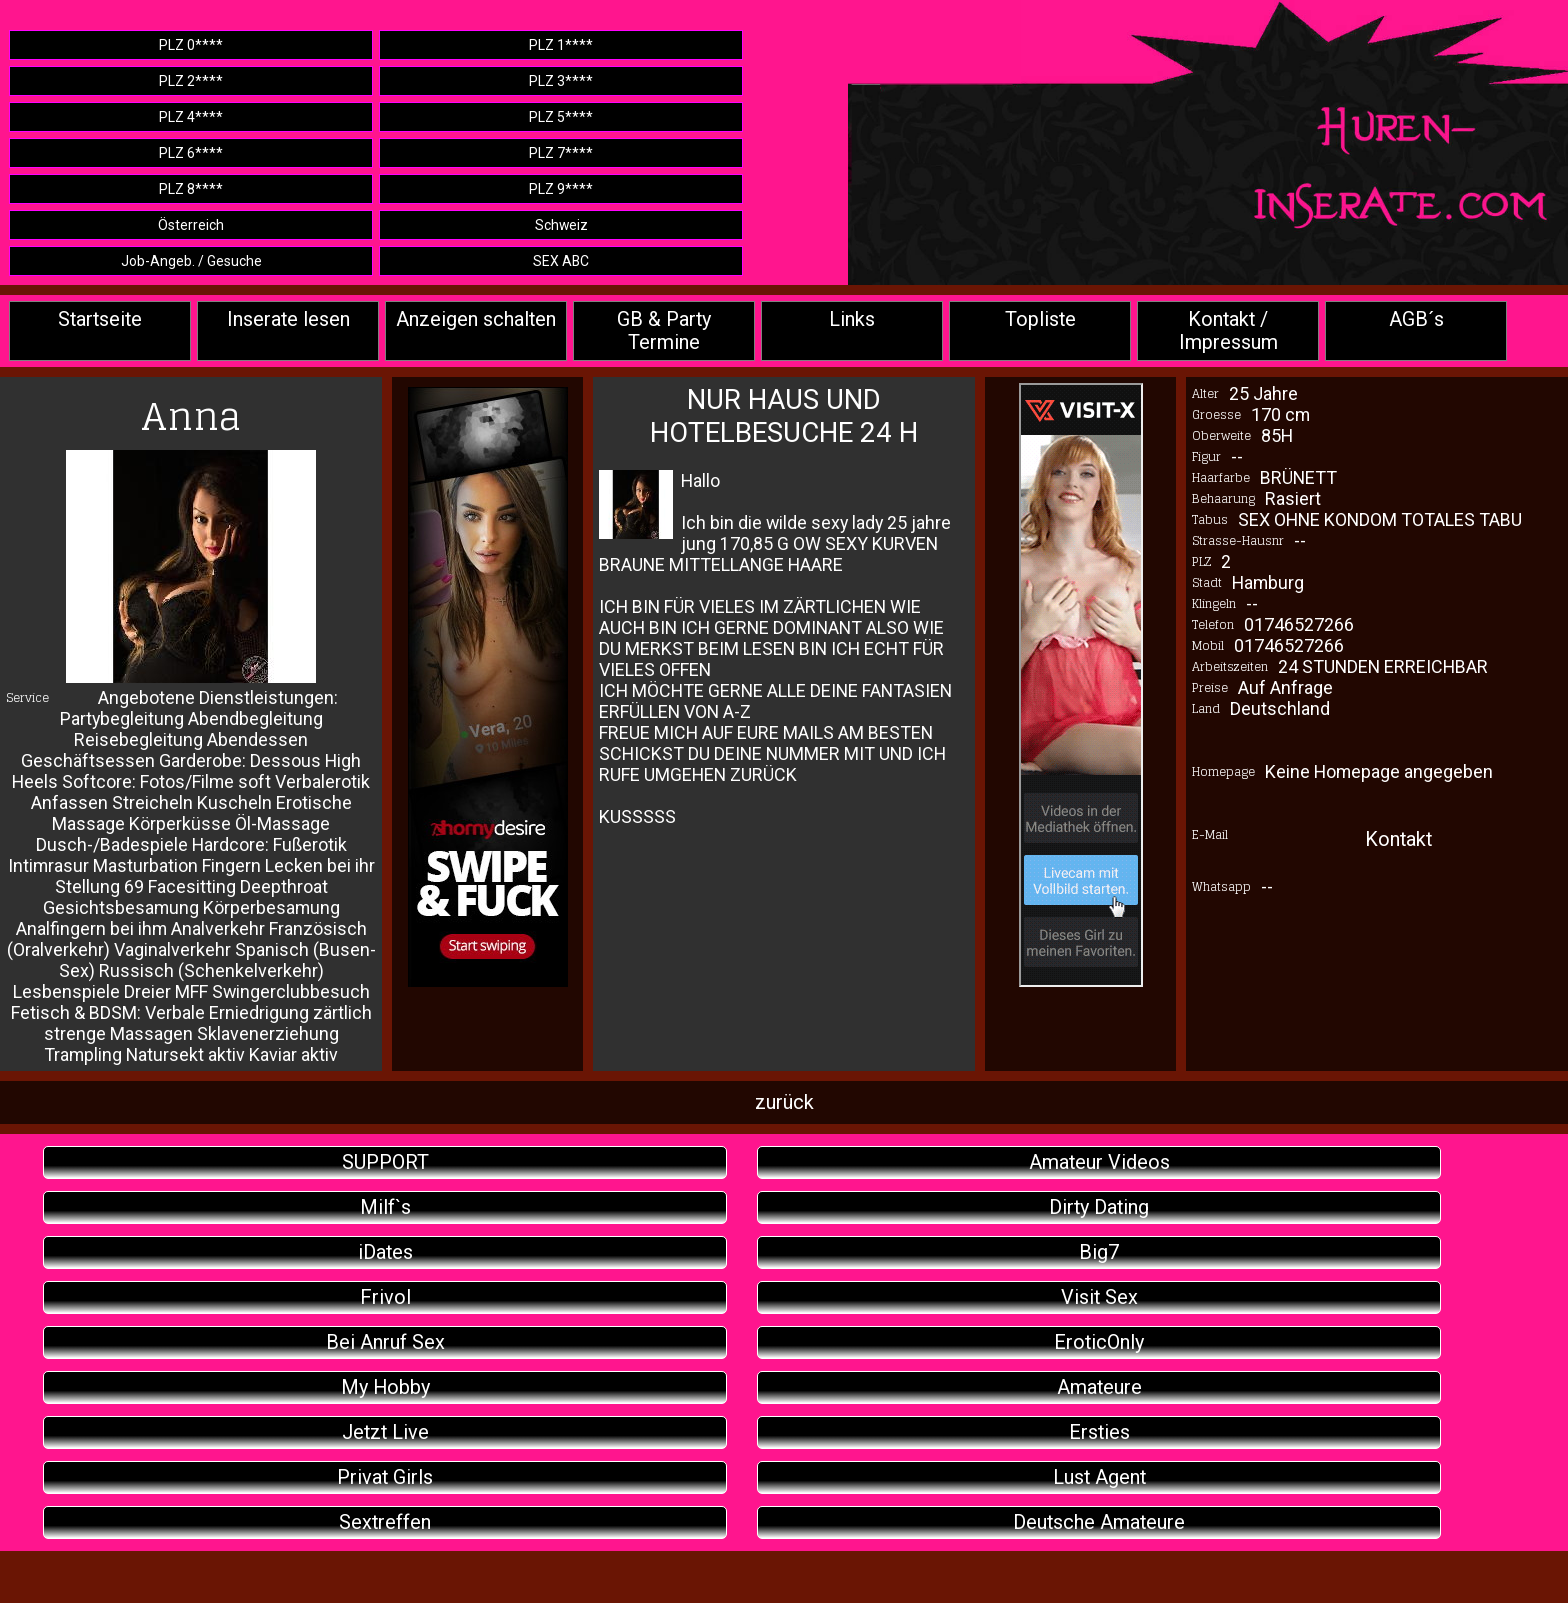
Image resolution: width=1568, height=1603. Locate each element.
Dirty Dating (1099, 1207)
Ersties (1099, 1432)
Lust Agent (1099, 1477)
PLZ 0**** (191, 45)
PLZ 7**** (561, 153)
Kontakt (1398, 839)
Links (852, 319)
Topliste (1040, 319)
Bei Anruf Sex (385, 1342)
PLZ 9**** (561, 189)
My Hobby (385, 1387)
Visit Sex (1099, 1297)
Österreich (191, 225)
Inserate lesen (288, 319)
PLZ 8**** (191, 189)
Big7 (1099, 1252)
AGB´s (1416, 319)
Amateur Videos (1099, 1162)
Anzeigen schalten (476, 319)
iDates (385, 1252)
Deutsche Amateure (1099, 1522)
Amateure (1099, 1387)
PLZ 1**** (561, 45)
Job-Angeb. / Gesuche (191, 261)
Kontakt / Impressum (1228, 331)
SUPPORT (385, 1162)
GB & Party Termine (664, 331)
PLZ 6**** (191, 153)
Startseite (100, 319)
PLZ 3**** (561, 81)
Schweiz (561, 225)
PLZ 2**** (191, 81)
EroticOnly (1099, 1342)
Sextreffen (385, 1522)
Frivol (385, 1297)
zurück (784, 1102)
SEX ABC (561, 261)
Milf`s (385, 1207)
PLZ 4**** (191, 117)
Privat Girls (385, 1477)
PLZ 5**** (561, 117)
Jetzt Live (385, 1432)
